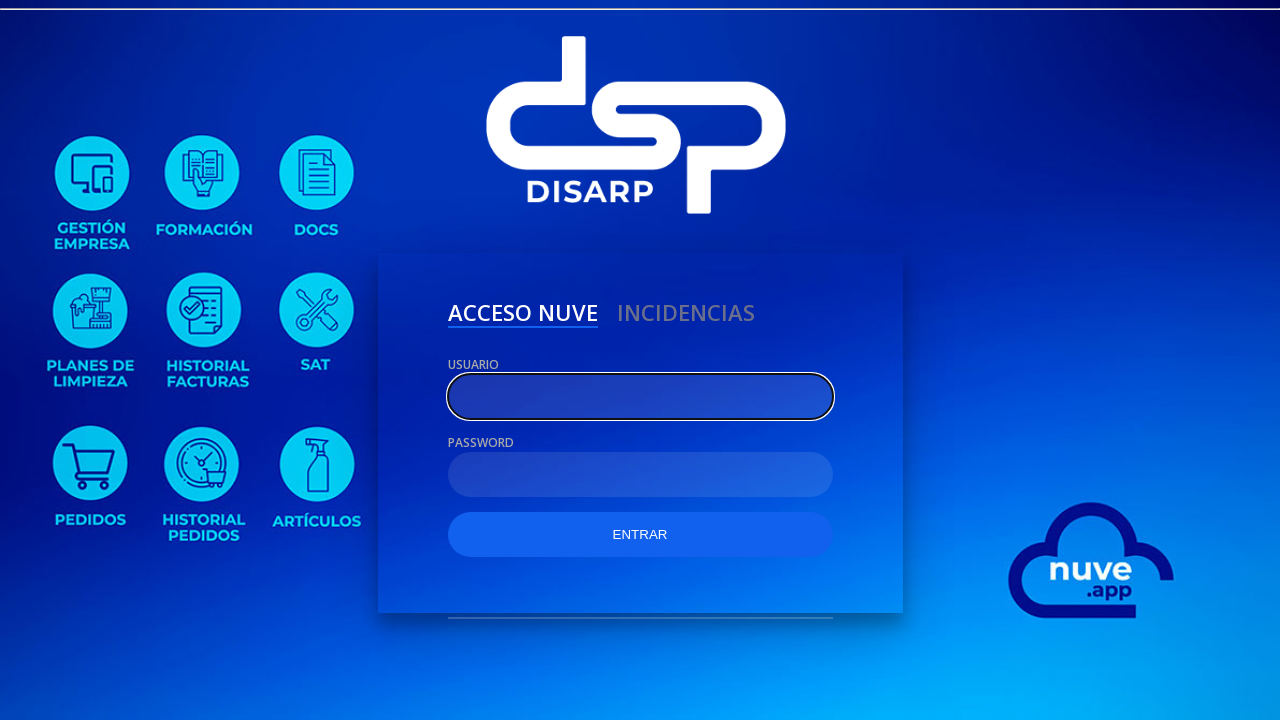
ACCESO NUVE (523, 315)
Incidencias (686, 315)
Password (481, 442)
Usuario (473, 364)
